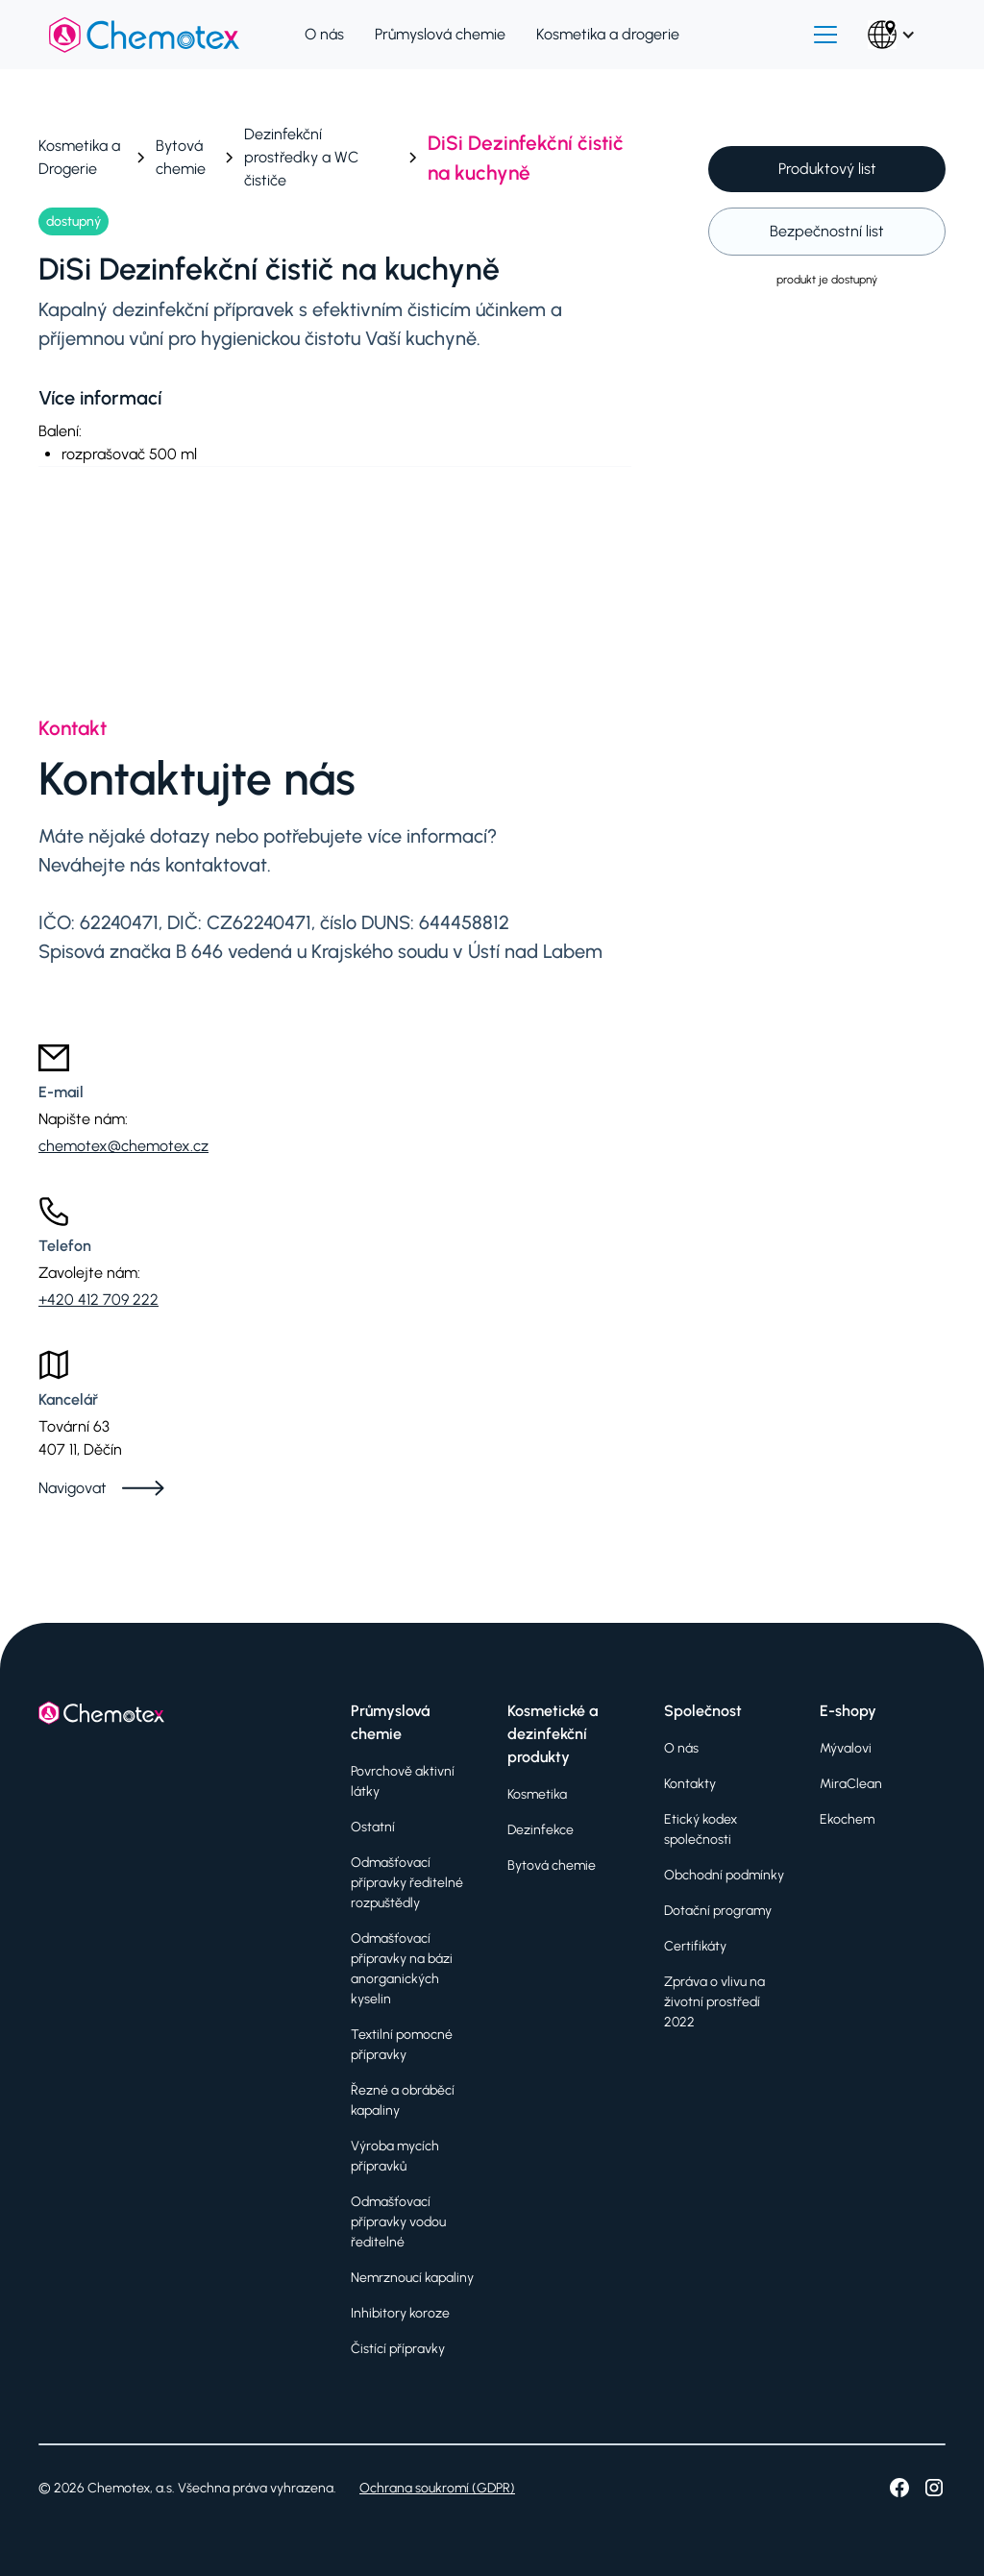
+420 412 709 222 (98, 1299)
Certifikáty (695, 1946)
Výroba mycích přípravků (395, 2156)
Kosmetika (537, 1794)
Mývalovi (846, 1748)
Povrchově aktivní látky (403, 1781)
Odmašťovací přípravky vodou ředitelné (398, 2222)
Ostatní (373, 1827)
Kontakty (690, 1784)
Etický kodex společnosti (700, 1829)
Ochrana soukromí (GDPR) (437, 2488)
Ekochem (847, 1819)
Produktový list (827, 168)
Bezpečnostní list (827, 231)
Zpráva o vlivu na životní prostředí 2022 (714, 2002)
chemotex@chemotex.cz (123, 1146)
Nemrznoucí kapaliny (412, 2277)
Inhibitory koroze (400, 2313)
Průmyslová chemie (440, 34)
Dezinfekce (540, 1830)
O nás (324, 34)
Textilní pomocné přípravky (402, 2044)
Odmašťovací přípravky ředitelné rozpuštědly (407, 1882)
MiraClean (851, 1784)
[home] (144, 34)
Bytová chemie (551, 1865)
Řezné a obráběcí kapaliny (403, 2100)
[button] (825, 35)
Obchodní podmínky (724, 1875)
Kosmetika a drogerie (607, 34)
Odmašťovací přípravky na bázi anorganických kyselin (402, 1968)
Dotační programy (718, 1910)
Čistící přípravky (398, 2349)
